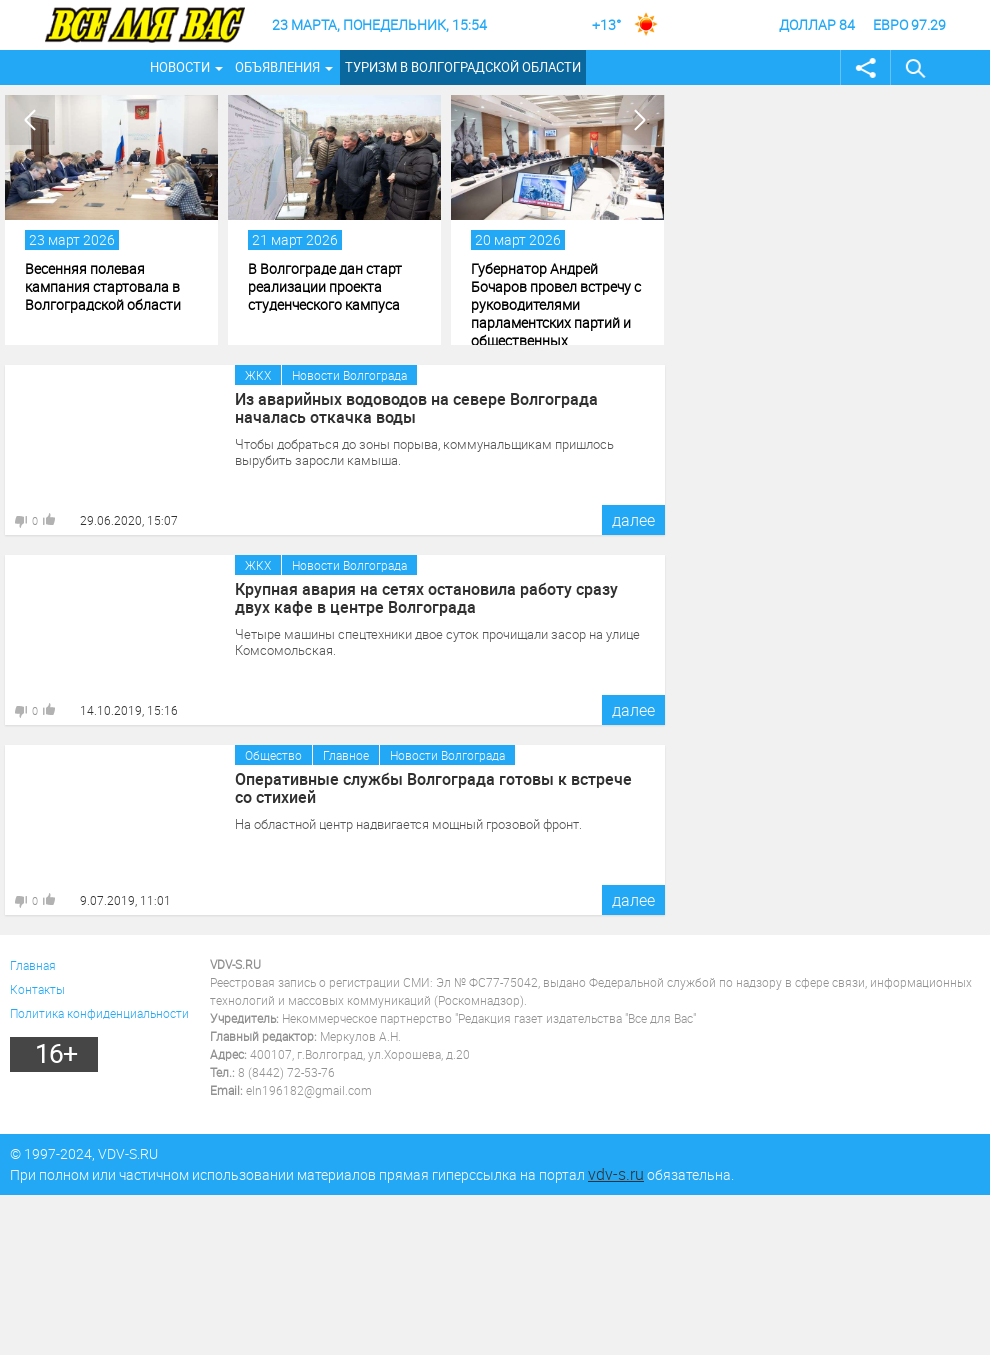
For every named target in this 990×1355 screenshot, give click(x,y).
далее (633, 520)
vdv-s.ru (616, 1174)
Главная (33, 965)
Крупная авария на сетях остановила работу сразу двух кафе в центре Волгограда (426, 598)
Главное (346, 755)
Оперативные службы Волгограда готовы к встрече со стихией (433, 788)
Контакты (37, 989)
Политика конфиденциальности (99, 1013)
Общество (273, 755)
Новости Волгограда (349, 375)
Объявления (277, 67)
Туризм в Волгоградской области (463, 67)
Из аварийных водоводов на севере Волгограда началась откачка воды (416, 408)
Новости (180, 67)
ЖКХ (258, 375)
